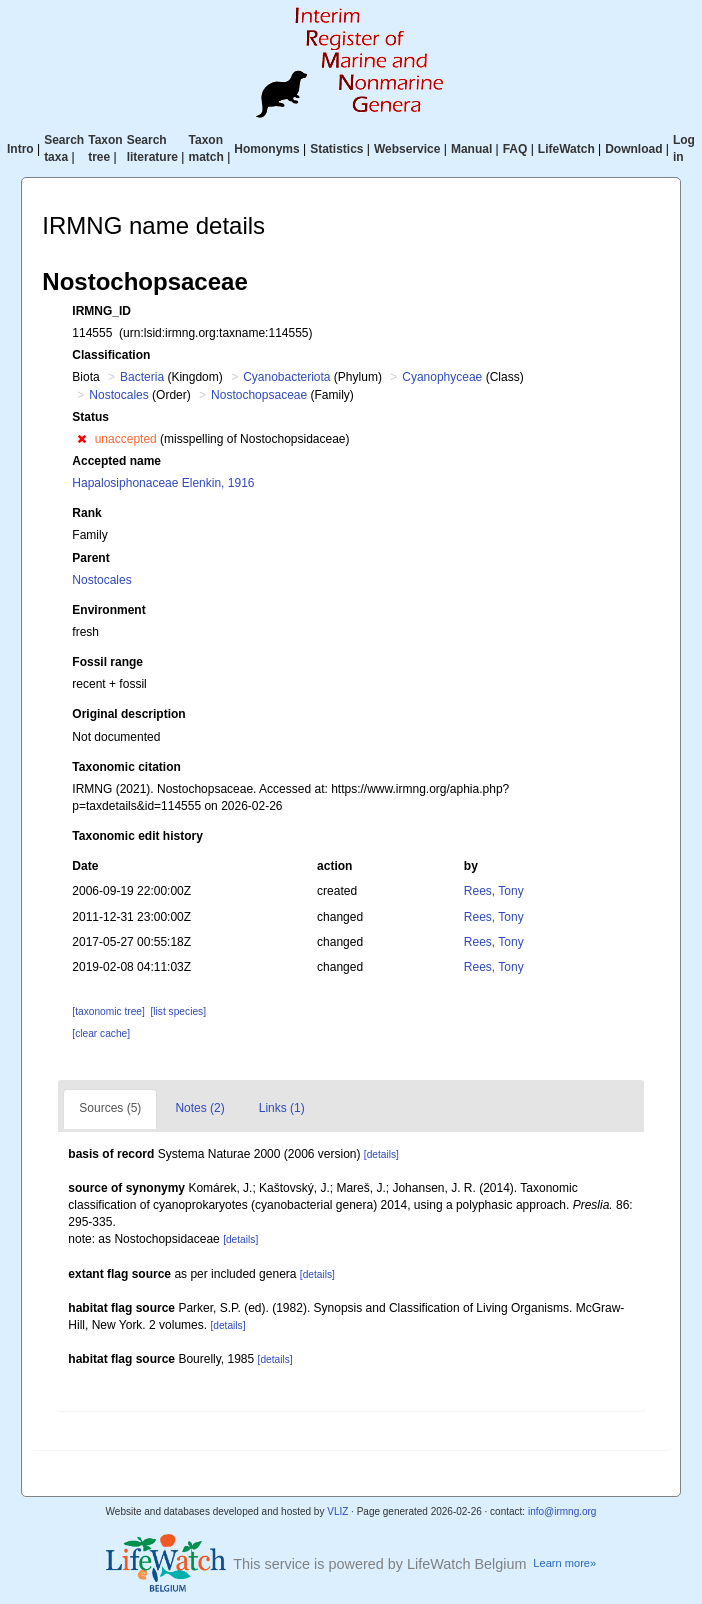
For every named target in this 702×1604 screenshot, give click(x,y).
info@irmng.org (562, 1511)
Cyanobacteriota (286, 377)
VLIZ (337, 1511)
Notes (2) (199, 1108)
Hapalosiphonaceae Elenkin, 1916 (163, 483)
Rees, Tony (494, 891)
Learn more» (564, 1563)
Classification (111, 355)
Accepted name (116, 461)
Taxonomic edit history (137, 836)
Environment (108, 610)
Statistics (336, 149)
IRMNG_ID (101, 311)
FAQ (515, 149)
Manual (471, 149)
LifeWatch (566, 149)
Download (633, 149)
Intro (20, 149)
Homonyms (266, 149)
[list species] (178, 1011)
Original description (128, 714)
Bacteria (142, 377)
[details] (381, 1154)
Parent (90, 558)
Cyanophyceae (442, 377)
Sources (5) (110, 1108)
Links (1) (282, 1108)
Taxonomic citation (126, 767)
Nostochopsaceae (259, 395)
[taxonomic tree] (108, 1011)
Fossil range (107, 662)
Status (90, 417)
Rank (86, 513)
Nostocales (118, 395)
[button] (81, 439)
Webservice (407, 149)
